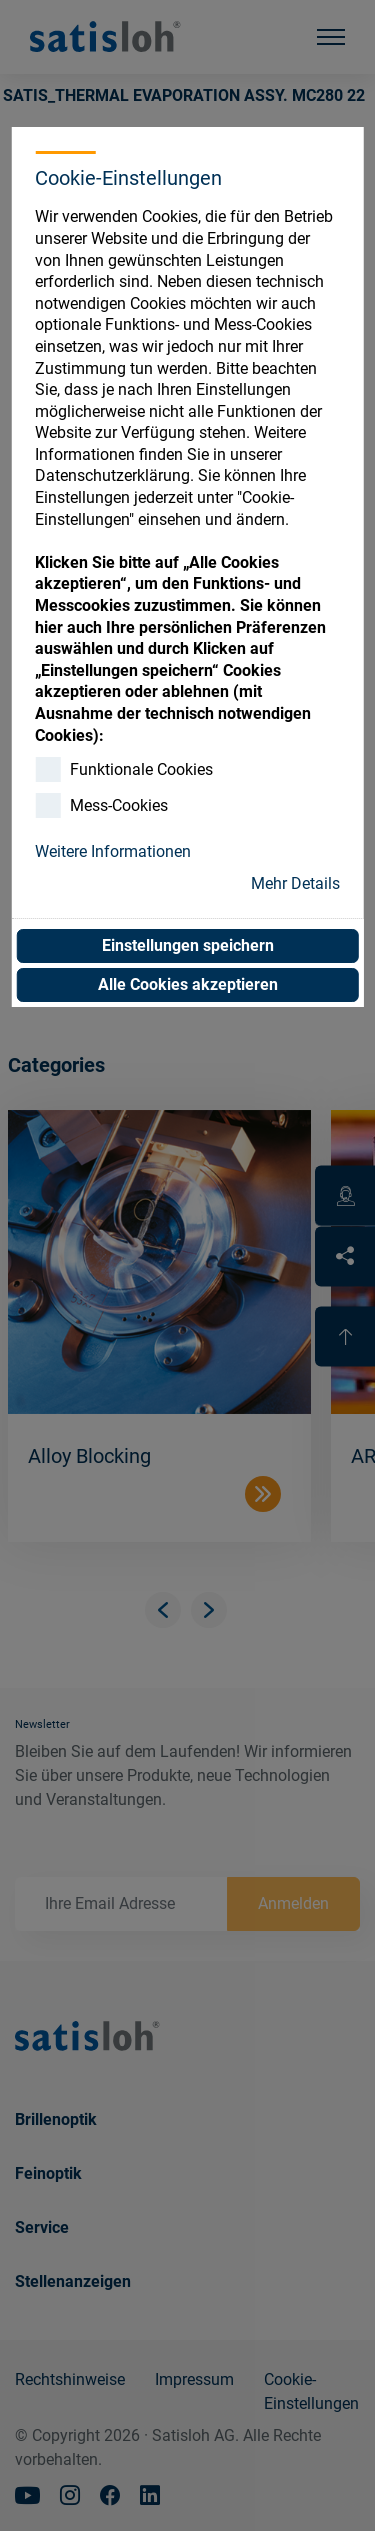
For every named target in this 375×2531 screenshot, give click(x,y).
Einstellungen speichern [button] (188, 945)
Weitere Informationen (113, 851)
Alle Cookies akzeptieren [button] (188, 984)
